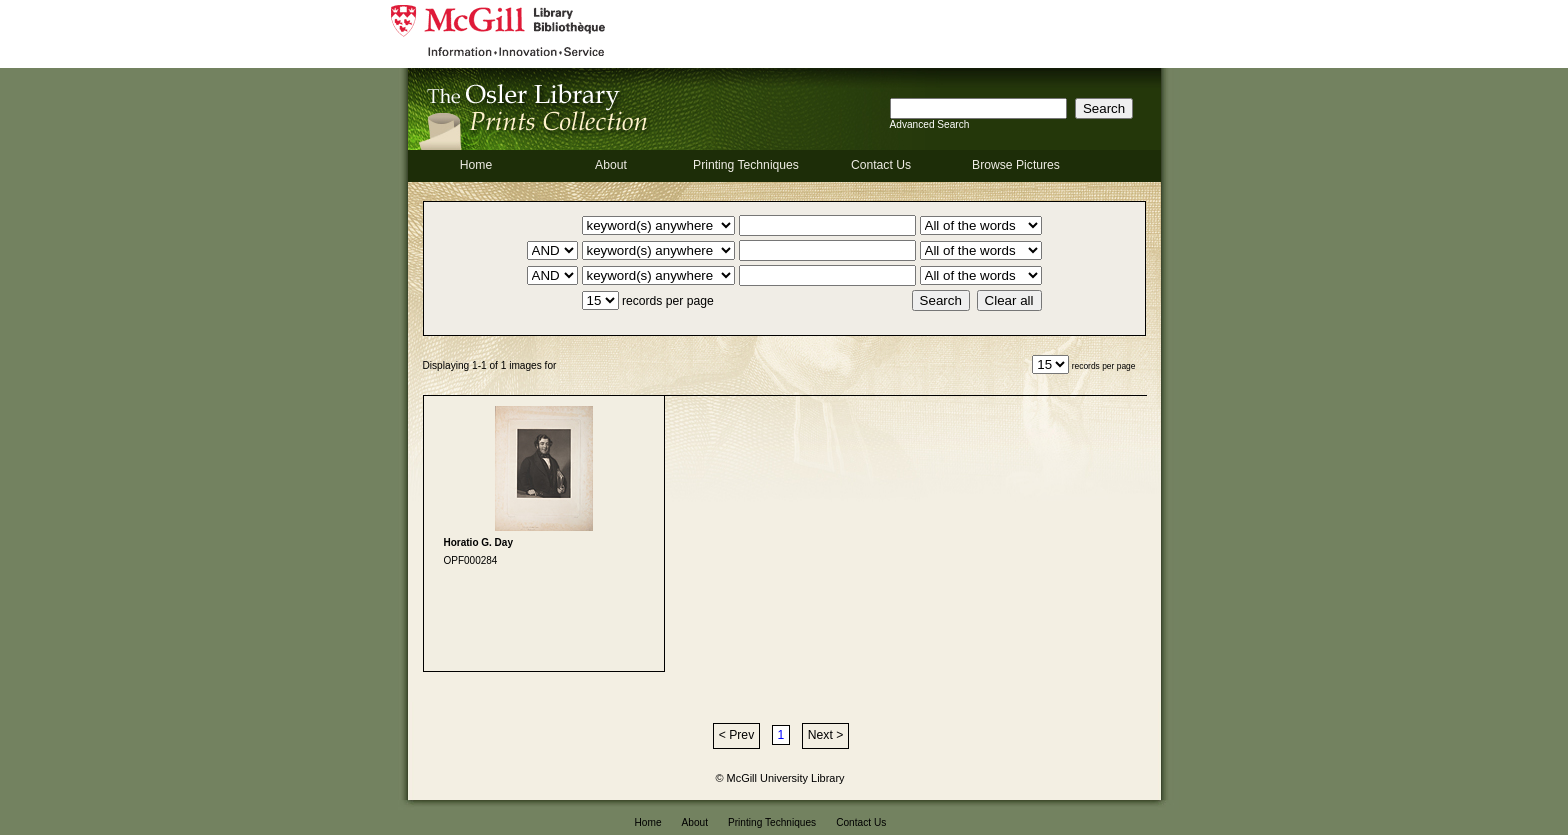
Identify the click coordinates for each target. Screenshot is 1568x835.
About (611, 165)
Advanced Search (930, 124)
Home (476, 165)
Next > (825, 735)
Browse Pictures (1016, 165)
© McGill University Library (780, 778)
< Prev (736, 735)
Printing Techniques (746, 165)
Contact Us (881, 165)
